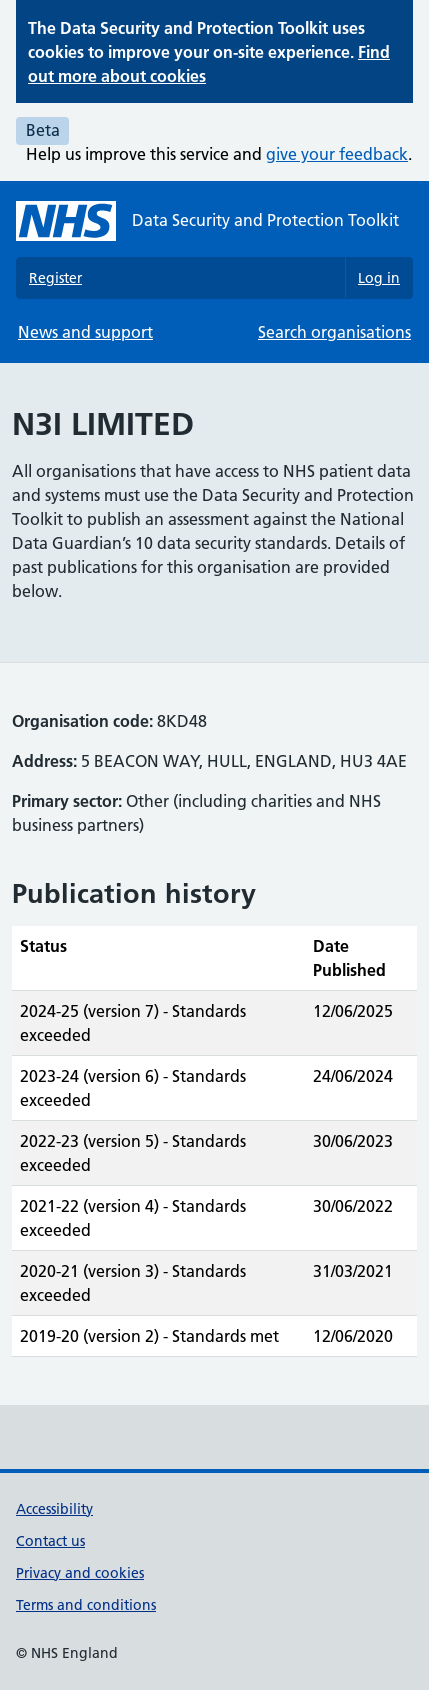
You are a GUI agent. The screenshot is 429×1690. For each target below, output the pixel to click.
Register (55, 278)
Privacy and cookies (80, 1573)
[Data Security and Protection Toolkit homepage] (207, 221)
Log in (379, 278)
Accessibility (54, 1509)
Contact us (50, 1541)
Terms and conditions (86, 1605)
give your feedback (337, 154)
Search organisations (334, 332)
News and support (85, 332)
